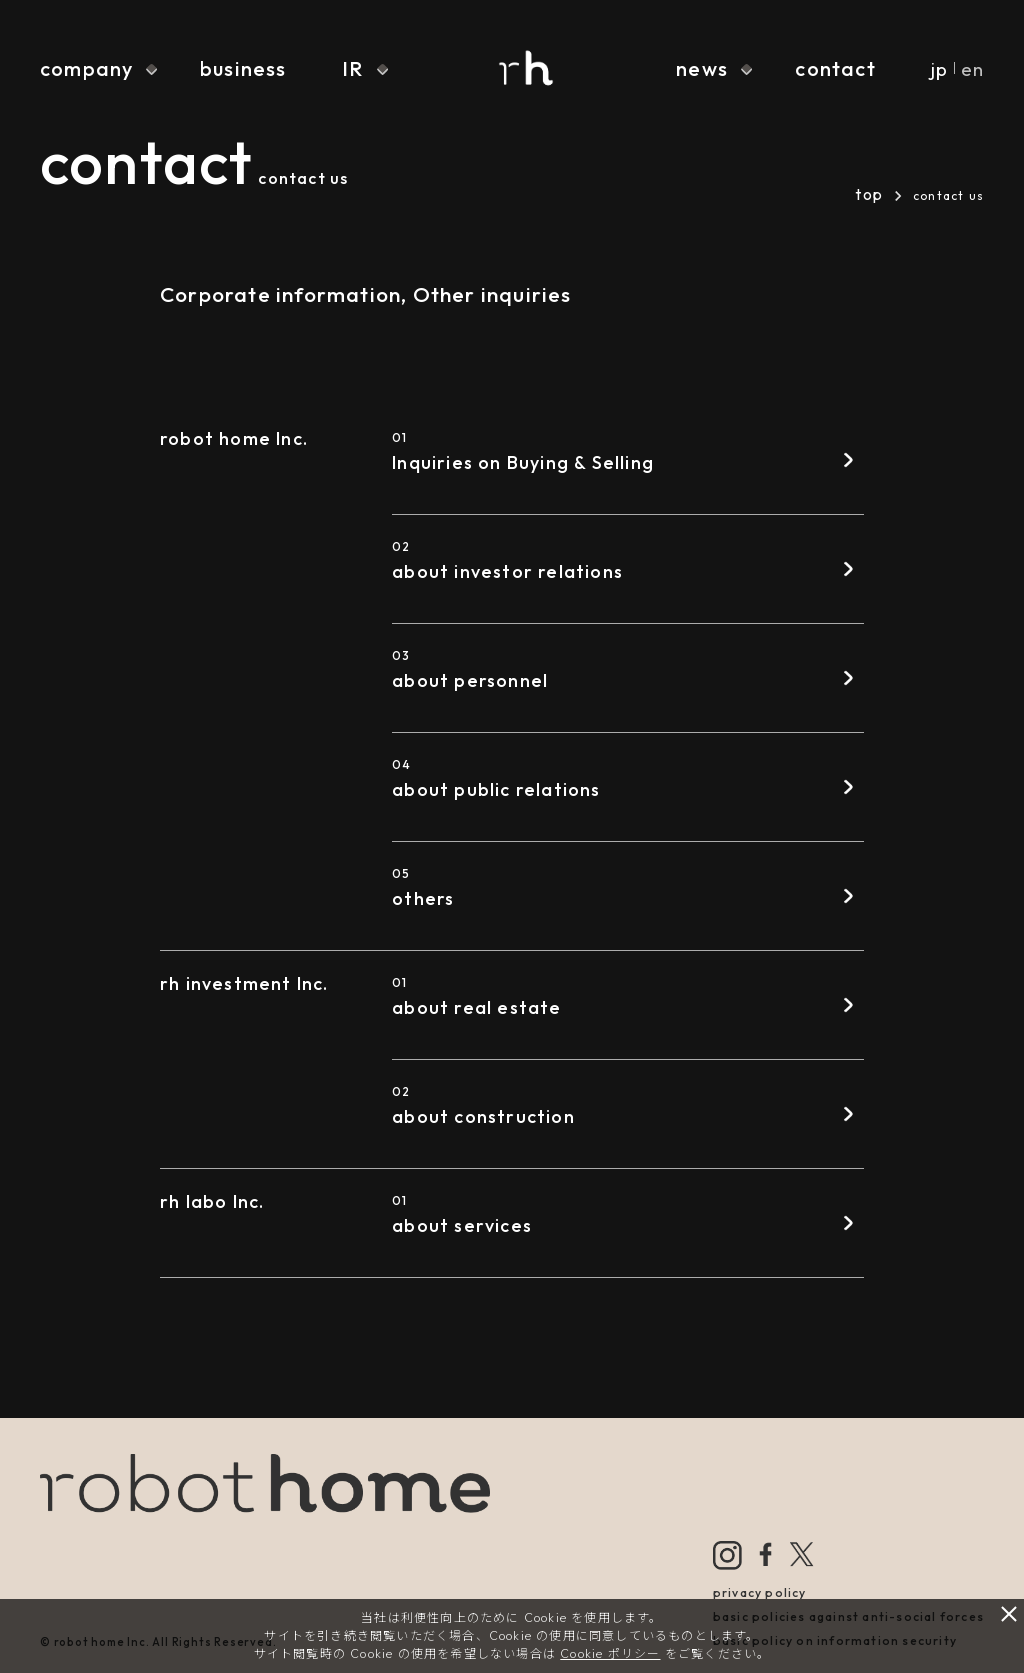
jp (939, 69)
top (869, 194)
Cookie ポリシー (610, 1653)
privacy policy (760, 1592)
